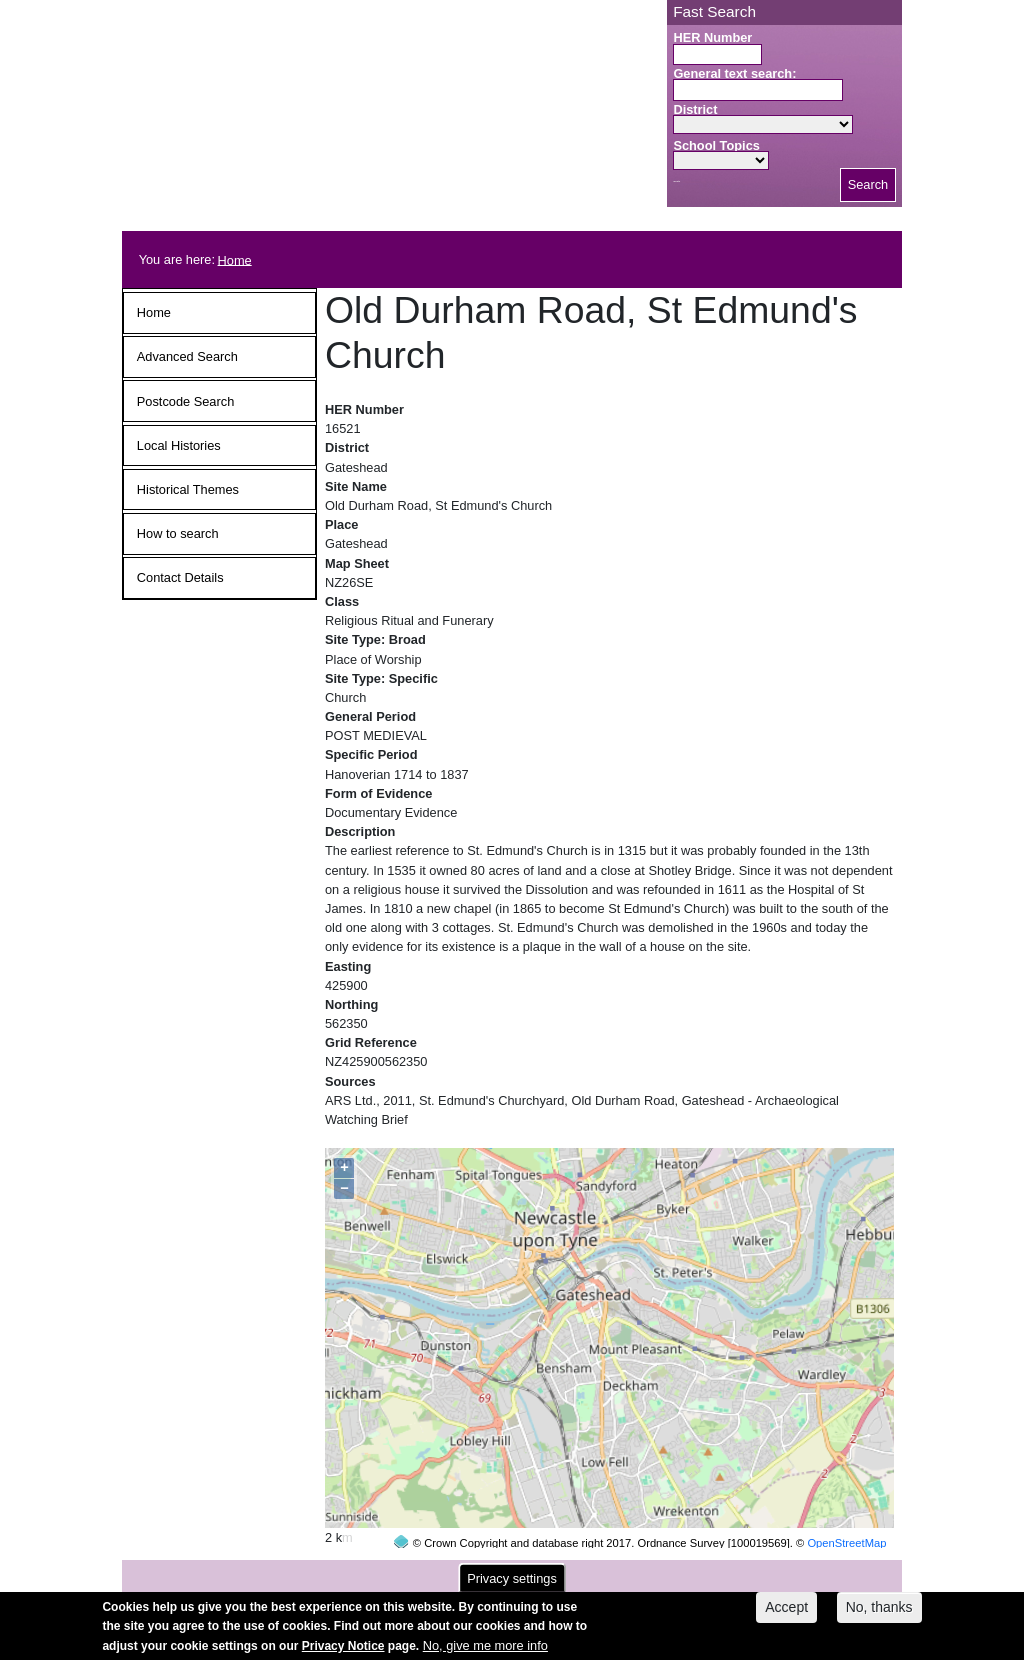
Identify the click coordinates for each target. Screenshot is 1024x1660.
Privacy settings (512, 1585)
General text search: (734, 73)
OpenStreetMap (846, 1505)
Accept (786, 1614)
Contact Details (180, 577)
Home (235, 259)
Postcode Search (185, 401)
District (695, 109)
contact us (643, 1571)
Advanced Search (187, 356)
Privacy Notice (343, 1653)
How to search (178, 533)
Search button (676, 181)
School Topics (716, 145)
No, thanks (879, 1614)
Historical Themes (188, 489)
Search (868, 184)
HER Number (712, 37)
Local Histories (179, 445)
